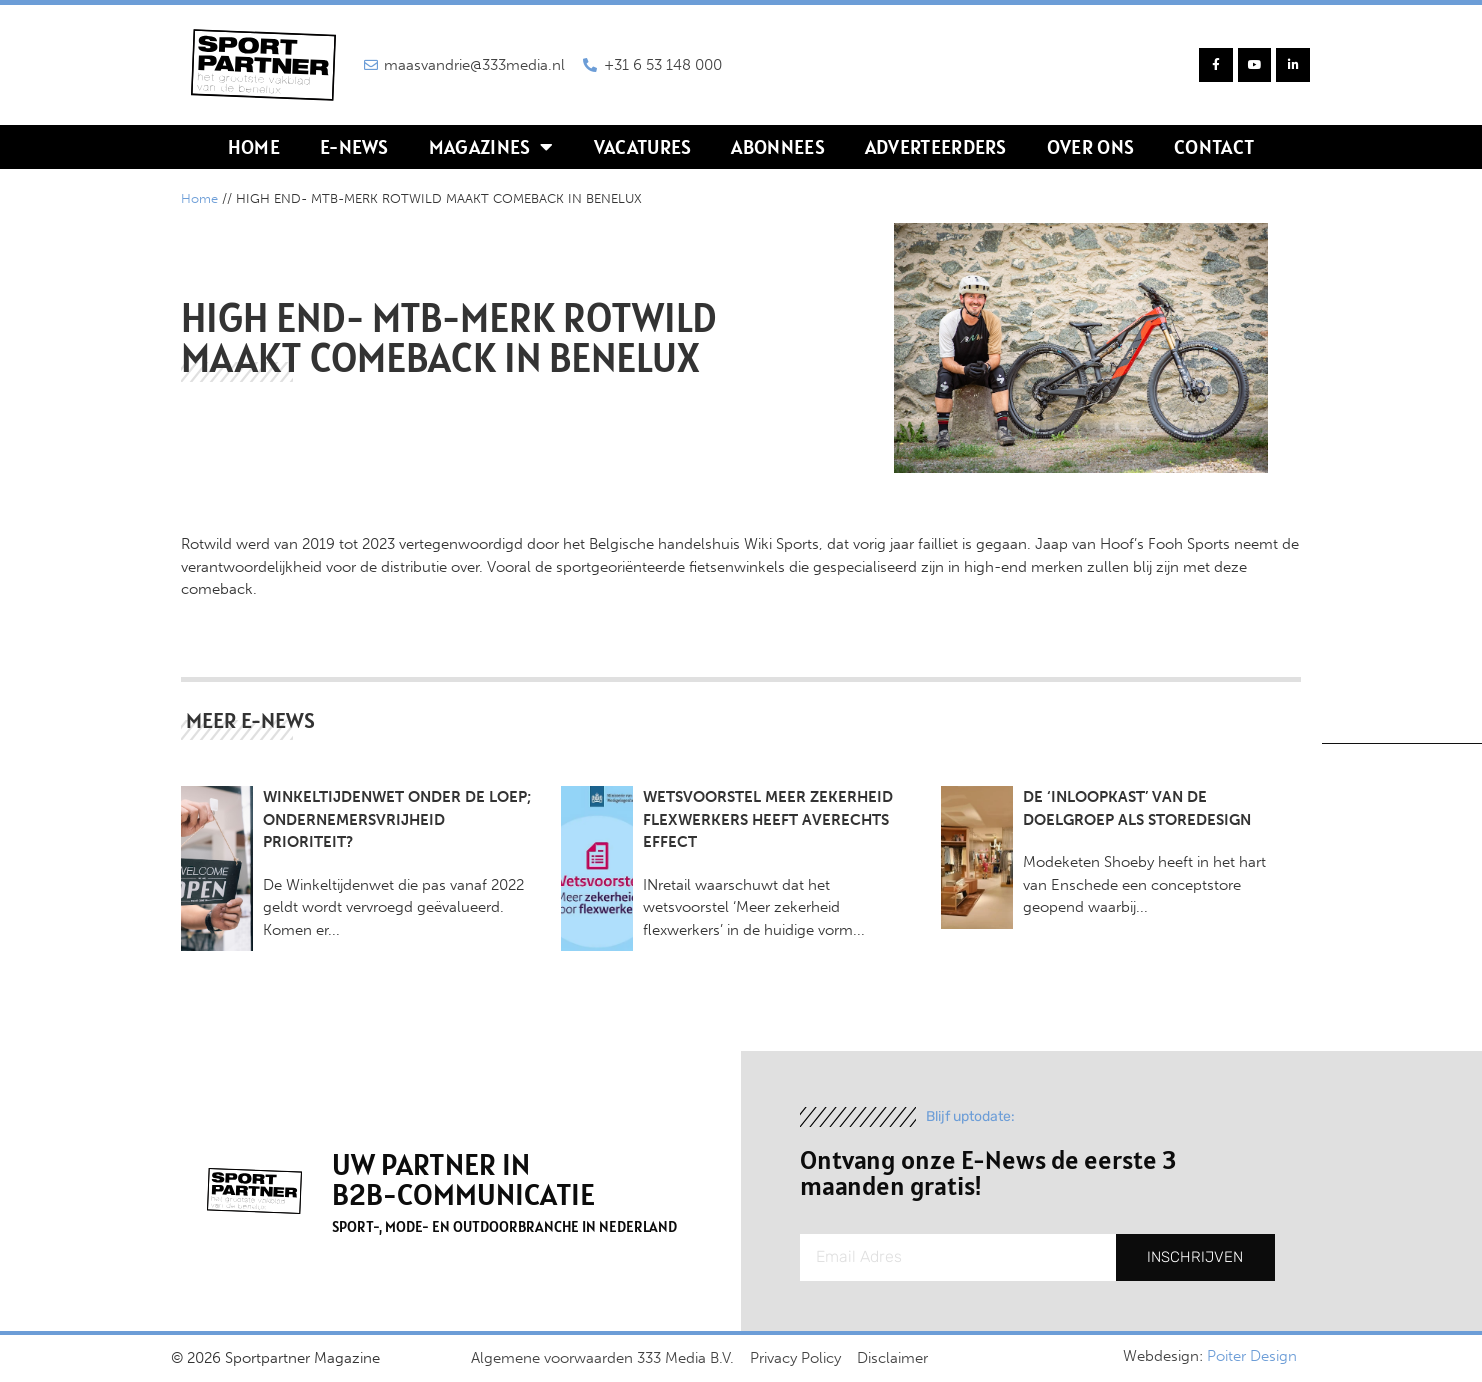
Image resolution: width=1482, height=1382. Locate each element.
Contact (1214, 147)
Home (254, 147)
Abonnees (777, 147)
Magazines (491, 147)
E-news (354, 147)
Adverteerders (936, 147)
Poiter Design (1252, 1356)
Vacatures (643, 147)
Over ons (1090, 147)
